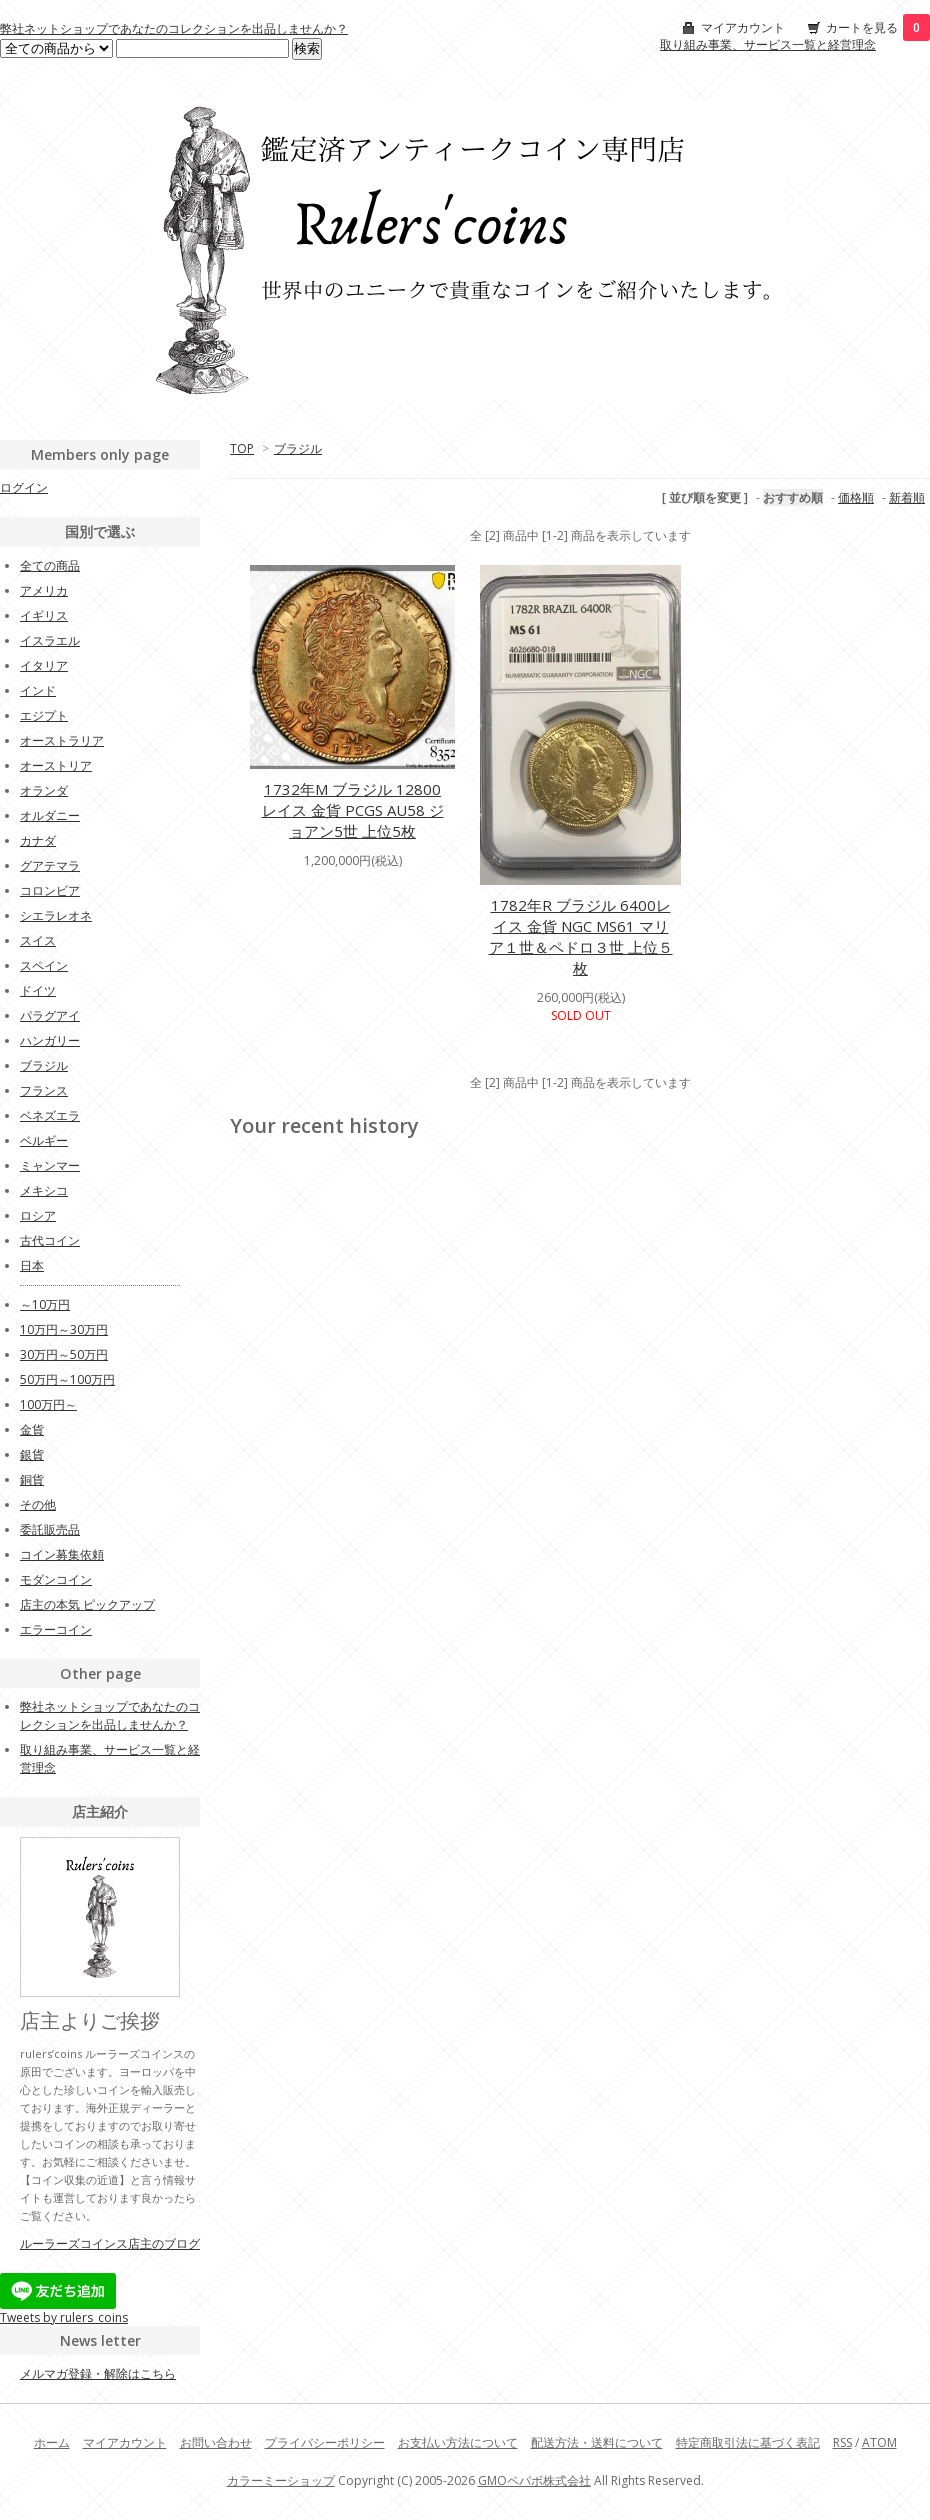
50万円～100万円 (67, 1379)
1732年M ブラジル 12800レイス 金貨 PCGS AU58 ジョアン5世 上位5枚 (353, 810)
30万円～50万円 (64, 1354)
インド (38, 690)
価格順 (856, 497)
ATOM (879, 2442)
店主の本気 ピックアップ (87, 1604)
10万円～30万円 (64, 1329)
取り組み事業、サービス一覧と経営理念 (768, 44)
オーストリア (56, 765)
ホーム (52, 2442)
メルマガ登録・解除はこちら (98, 2373)
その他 (38, 1504)
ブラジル (298, 448)
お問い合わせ (216, 2442)
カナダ (38, 840)
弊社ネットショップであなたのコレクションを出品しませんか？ (174, 28)
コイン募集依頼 (62, 1554)
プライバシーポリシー (325, 2442)
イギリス (44, 615)
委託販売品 (50, 1529)
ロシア (38, 1215)
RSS (842, 2442)
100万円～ (48, 1404)
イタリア (44, 665)
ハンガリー (50, 1040)
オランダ (44, 790)
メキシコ (44, 1190)
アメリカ (44, 590)
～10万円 (45, 1304)
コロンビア (50, 890)
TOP (242, 448)
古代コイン (50, 1240)
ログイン (24, 487)
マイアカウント (743, 27)
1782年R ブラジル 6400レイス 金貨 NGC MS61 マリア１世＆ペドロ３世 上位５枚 (581, 936)
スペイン (44, 965)
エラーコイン (56, 1629)
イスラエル (50, 640)
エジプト (44, 715)
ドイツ (38, 990)
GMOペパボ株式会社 (534, 2480)
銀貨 (32, 1454)
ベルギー (44, 1140)
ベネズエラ (50, 1115)
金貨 (32, 1429)
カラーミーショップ (281, 2480)
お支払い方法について (458, 2442)
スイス (38, 940)
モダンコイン (56, 1579)
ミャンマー (50, 1165)
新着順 (907, 497)
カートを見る (878, 27)
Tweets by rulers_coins (64, 2317)
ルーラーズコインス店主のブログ (110, 2243)
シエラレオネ (56, 915)
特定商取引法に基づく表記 (748, 2442)
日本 (32, 1265)
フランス (44, 1090)
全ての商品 (50, 565)
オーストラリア (62, 740)
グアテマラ (50, 865)
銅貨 (32, 1479)
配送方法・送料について (597, 2442)
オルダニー (50, 815)
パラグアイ (50, 1015)
